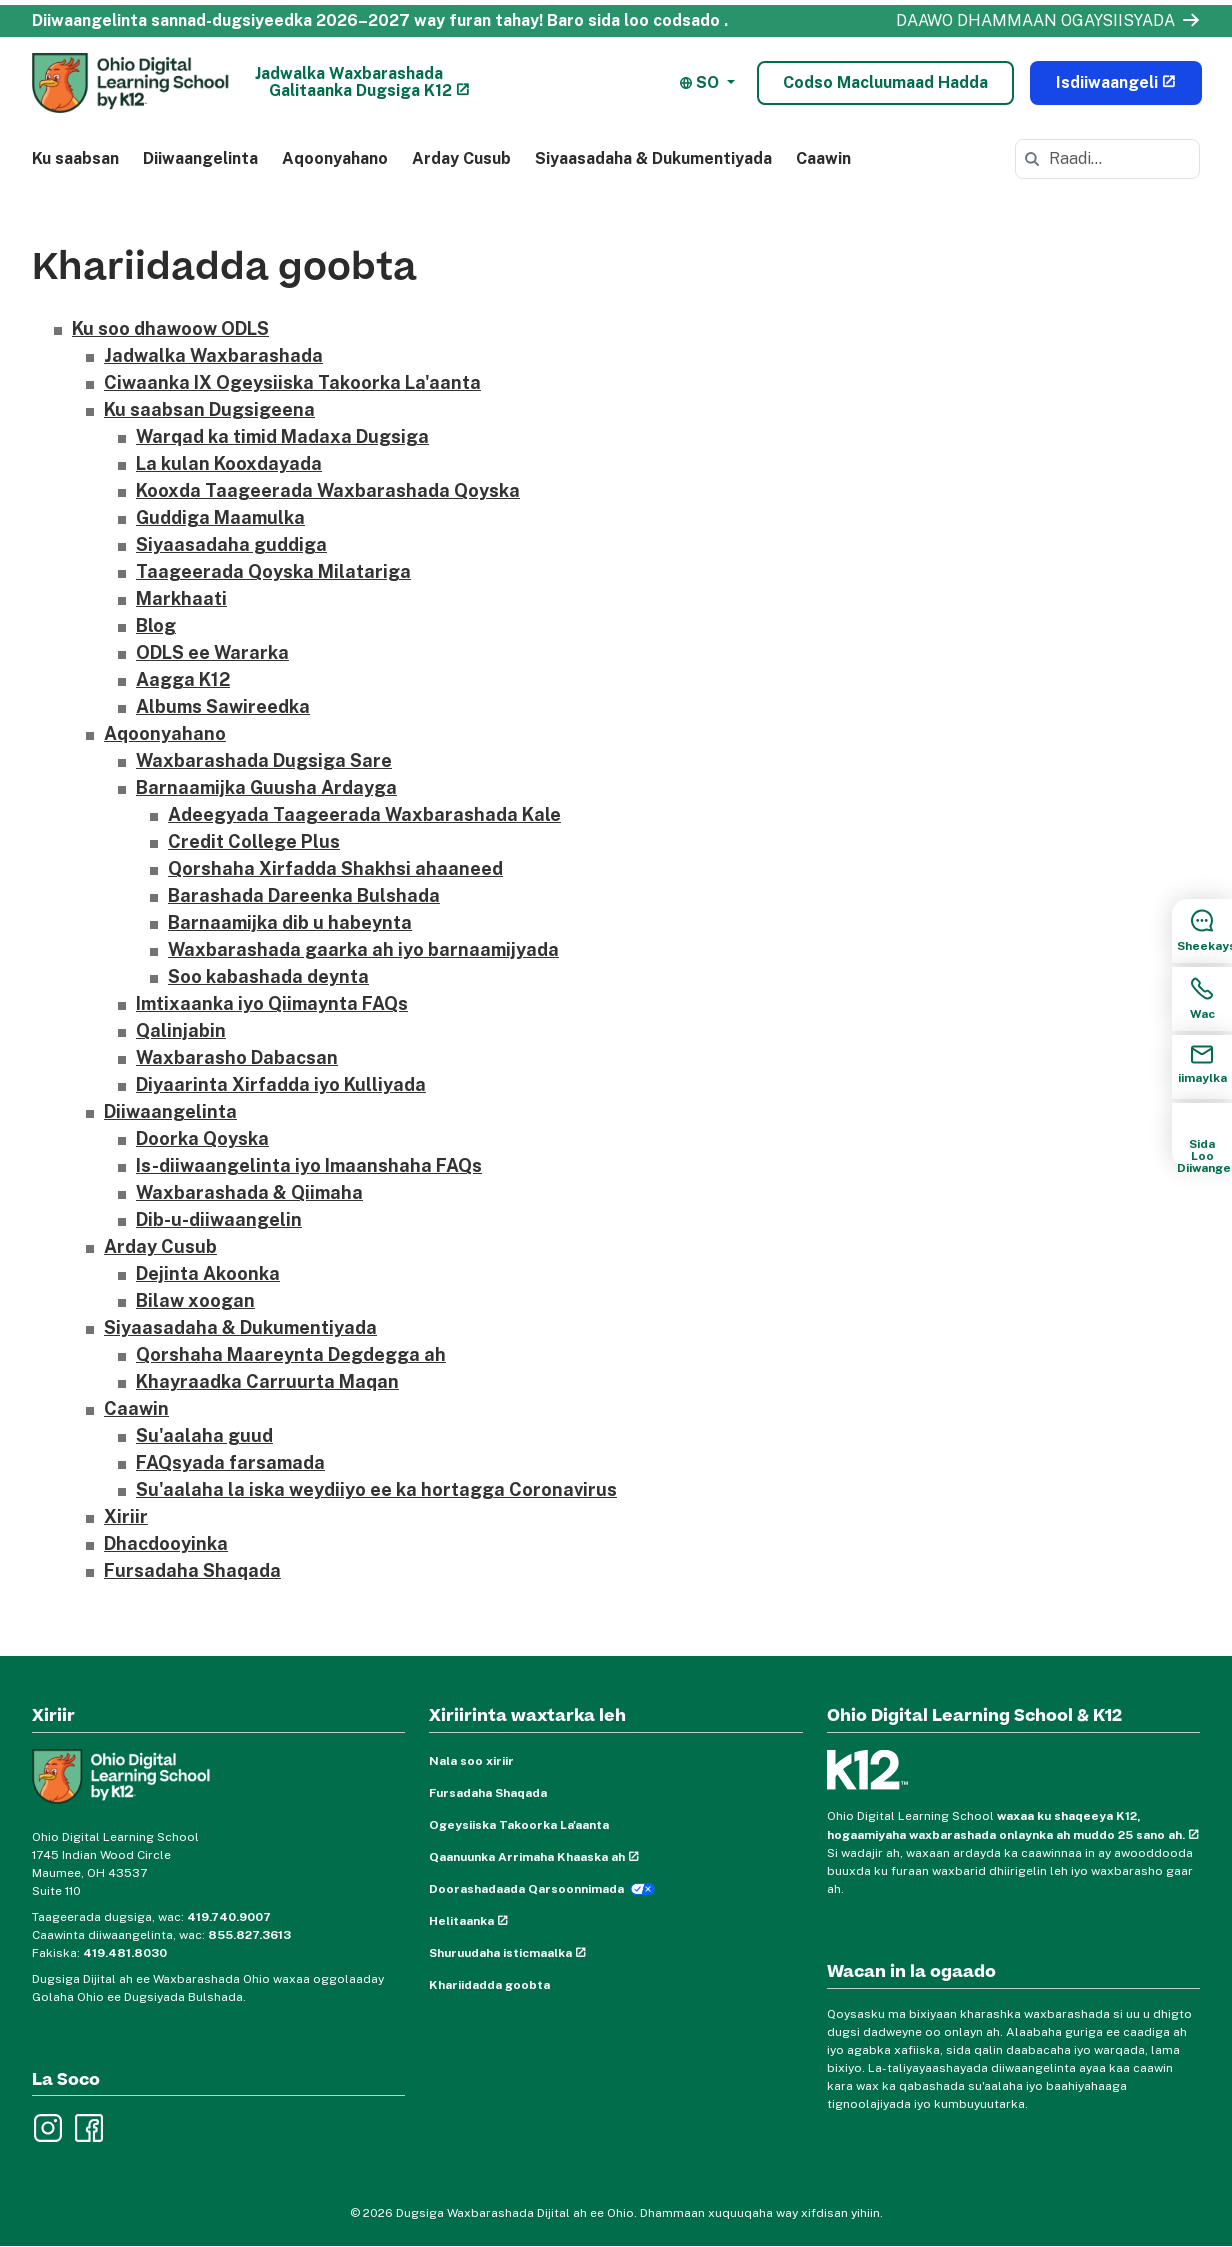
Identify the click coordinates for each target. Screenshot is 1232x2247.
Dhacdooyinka (166, 1544)
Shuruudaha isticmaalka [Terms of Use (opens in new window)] (500, 1954)
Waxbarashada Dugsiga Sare (264, 761)
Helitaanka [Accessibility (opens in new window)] (461, 1922)
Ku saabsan (75, 158)
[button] (707, 83)
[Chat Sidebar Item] (1202, 931)
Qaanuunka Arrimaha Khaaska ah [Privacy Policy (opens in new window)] (527, 1858)
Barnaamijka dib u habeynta (290, 923)
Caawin (823, 158)
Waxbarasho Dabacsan (237, 1058)
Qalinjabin (181, 1031)
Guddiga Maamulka (220, 518)
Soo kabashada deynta (268, 977)
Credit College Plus (254, 842)
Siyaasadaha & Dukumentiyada (653, 158)
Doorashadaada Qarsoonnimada (526, 1890)
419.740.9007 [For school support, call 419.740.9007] (229, 1917)
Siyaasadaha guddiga (231, 545)
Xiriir (126, 1517)
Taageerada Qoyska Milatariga (273, 572)
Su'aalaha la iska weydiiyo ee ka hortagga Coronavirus (376, 1490)
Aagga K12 (183, 680)
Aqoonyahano (335, 158)
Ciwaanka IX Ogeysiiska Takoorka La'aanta (292, 383)
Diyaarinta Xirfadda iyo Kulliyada (281, 1085)
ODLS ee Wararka (212, 653)
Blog (156, 626)
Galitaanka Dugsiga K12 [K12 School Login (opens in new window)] (360, 91)
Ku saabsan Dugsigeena (209, 410)
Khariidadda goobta (489, 1986)
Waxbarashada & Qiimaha (249, 1193)
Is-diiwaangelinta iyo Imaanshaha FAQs (309, 1166)
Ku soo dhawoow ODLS (170, 329)
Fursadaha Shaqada (192, 1571)
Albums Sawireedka (223, 707)
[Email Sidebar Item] (1202, 1067)
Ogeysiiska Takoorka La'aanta (519, 1826)
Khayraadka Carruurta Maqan (267, 1382)
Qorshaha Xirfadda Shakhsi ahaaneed (335, 869)
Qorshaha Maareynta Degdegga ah (291, 1355)
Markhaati (181, 599)
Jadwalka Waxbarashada (349, 74)
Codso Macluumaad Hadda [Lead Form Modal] (885, 82)
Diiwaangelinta (200, 158)
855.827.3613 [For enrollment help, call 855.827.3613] (249, 1935)
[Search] (1032, 159)
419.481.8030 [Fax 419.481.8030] (125, 1953)
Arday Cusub (461, 158)
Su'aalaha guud (204, 1436)
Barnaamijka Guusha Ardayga (266, 788)
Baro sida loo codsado (633, 20)
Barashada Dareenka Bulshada (304, 896)
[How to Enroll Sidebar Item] (1202, 1135)
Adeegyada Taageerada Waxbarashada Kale (364, 815)
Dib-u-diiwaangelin (219, 1220)
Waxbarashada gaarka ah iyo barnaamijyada (363, 950)
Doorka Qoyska (202, 1139)
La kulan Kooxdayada (229, 464)
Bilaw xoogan (195, 1301)
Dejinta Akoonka (208, 1274)
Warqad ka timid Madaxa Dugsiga (282, 437)
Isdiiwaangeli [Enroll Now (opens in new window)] (1107, 82)
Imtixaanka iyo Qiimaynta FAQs (272, 1004)
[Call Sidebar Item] (1202, 999)
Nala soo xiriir (471, 1762)
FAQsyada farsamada (230, 1463)
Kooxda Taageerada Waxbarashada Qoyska (328, 491)
